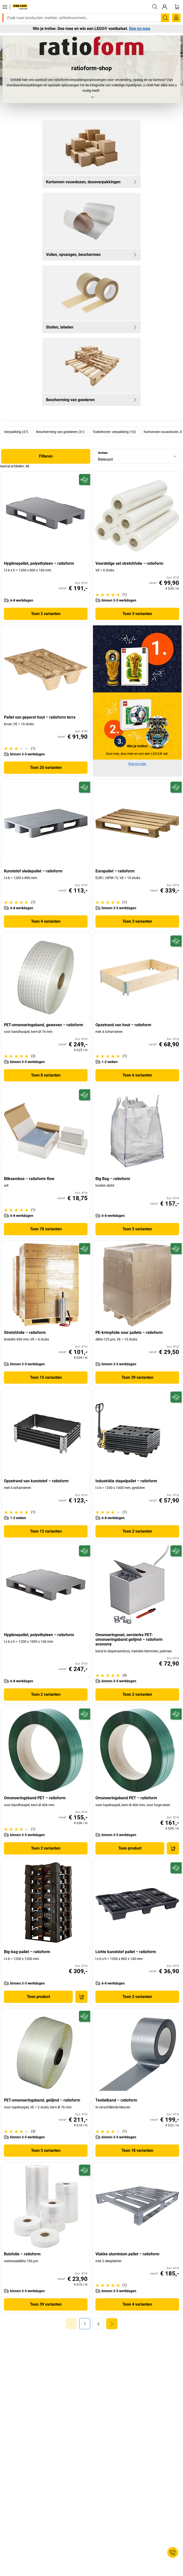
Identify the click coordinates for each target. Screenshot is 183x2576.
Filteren (46, 456)
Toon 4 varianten (46, 921)
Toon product (129, 1848)
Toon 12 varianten (46, 1531)
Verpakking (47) (16, 432)
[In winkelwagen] (173, 1848)
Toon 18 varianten (137, 2150)
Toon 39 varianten (137, 1377)
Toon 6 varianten (137, 1075)
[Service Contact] (172, 2552)
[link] (98, 2323)
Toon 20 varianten (46, 767)
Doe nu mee (139, 29)
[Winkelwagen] (177, 7)
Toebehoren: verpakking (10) (114, 432)
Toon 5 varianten (137, 1229)
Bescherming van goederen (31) (60, 432)
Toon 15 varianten (46, 1377)
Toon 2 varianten (46, 613)
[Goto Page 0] (71, 2323)
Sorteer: (103, 452)
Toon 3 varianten (137, 613)
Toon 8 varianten (46, 1075)
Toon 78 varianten (46, 1229)
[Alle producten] (4, 6)
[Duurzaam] (84, 479)
